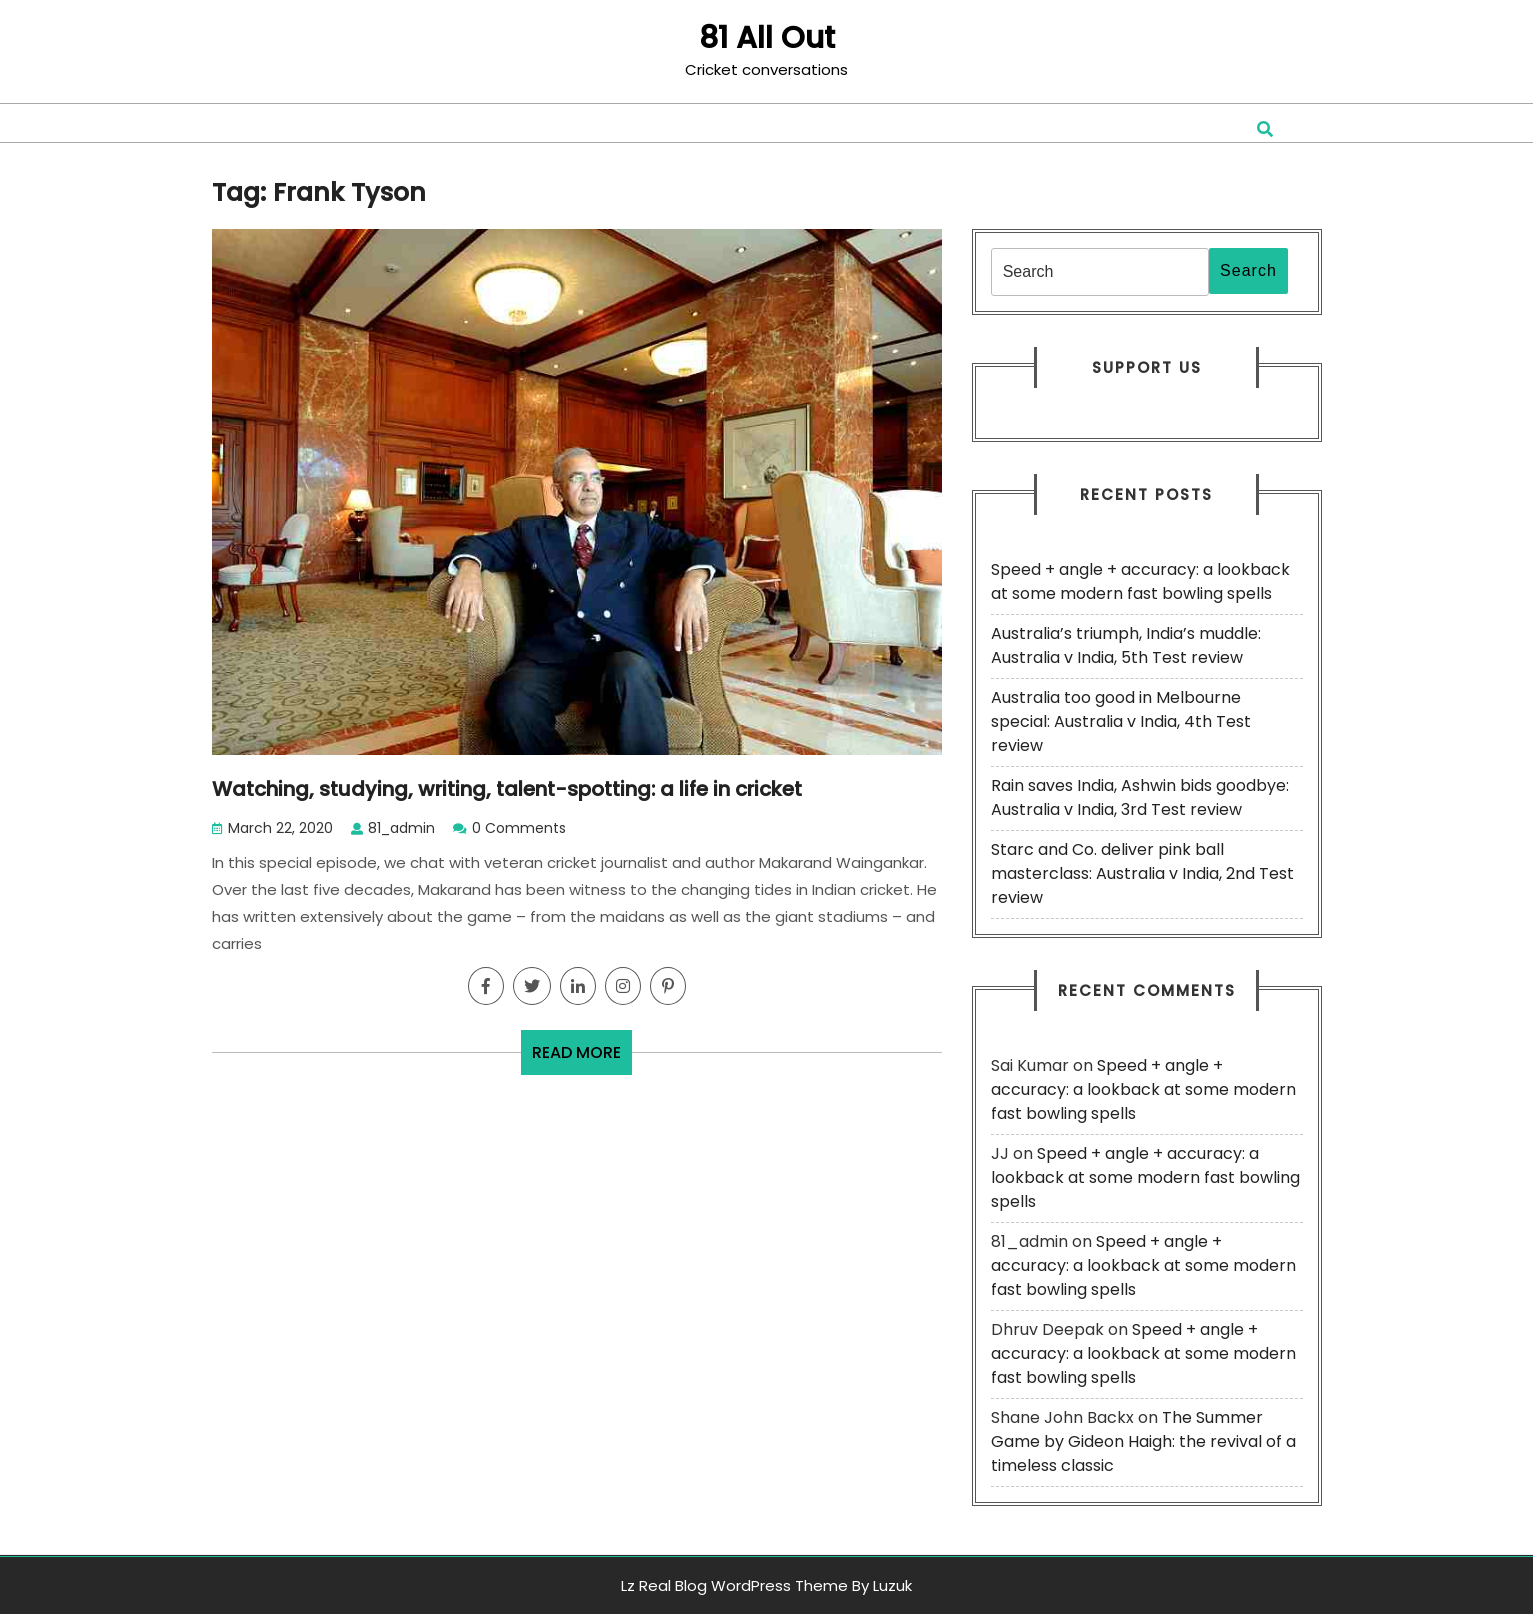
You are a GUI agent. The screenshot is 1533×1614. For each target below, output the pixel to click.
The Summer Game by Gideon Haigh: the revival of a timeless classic (1143, 1441)
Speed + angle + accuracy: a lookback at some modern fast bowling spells (1140, 581)
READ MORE (582, 1057)
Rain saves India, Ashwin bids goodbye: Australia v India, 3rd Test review (1140, 797)
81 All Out (767, 38)
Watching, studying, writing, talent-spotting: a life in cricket (507, 789)
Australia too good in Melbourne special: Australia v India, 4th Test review (1121, 721)
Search (1248, 270)
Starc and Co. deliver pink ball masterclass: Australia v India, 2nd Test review (1142, 873)
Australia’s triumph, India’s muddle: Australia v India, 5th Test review (1126, 645)
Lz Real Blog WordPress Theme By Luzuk (766, 1585)
